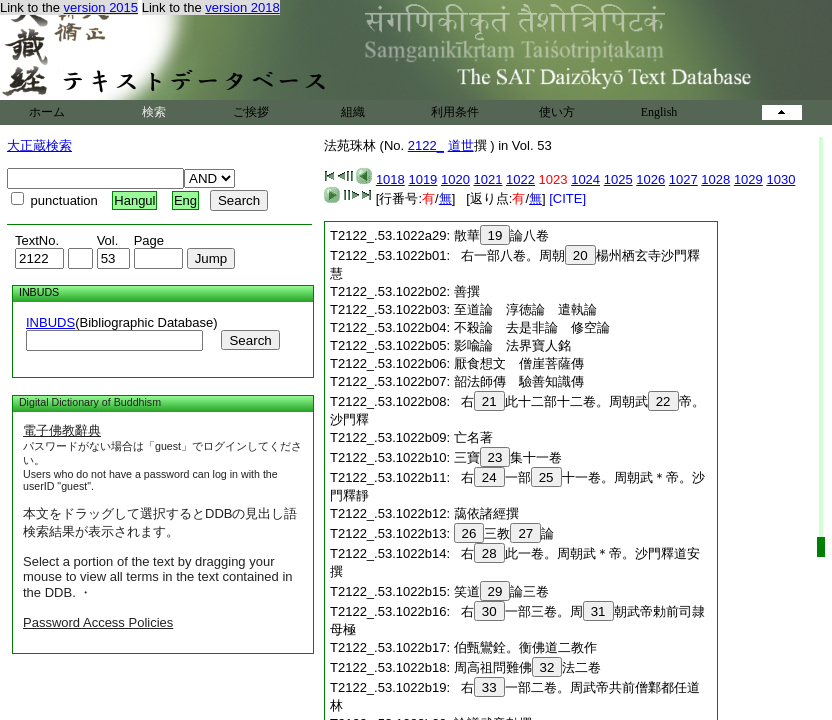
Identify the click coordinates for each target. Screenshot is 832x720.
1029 (748, 179)
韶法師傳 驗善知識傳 (519, 381)
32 (547, 667)
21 (489, 401)
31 (598, 611)
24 (489, 477)
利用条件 (455, 112)
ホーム (47, 112)
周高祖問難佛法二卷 (528, 667)
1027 (683, 179)
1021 (488, 179)
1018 (390, 179)
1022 (520, 179)
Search (250, 340)
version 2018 (242, 7)
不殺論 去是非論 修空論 (532, 327)
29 (495, 591)
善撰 (467, 291)
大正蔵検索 (39, 145)
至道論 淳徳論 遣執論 (525, 309)
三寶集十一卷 (508, 457)
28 (489, 553)
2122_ (426, 145)
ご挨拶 (251, 112)
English (659, 112)
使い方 (557, 112)
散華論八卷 (502, 235)
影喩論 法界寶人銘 (512, 345)
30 (489, 611)
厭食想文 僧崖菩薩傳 (519, 363)
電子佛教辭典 (62, 430)
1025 (618, 179)
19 (495, 235)
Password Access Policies (98, 622)
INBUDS (50, 322)
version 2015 (101, 7)
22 (663, 401)
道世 (461, 145)
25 (546, 477)
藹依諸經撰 (486, 513)
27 (525, 533)
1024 (585, 179)
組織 (353, 112)
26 (469, 533)
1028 (715, 179)
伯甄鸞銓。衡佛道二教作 (525, 647)
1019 (422, 179)
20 (580, 255)
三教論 (504, 533)
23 (495, 457)
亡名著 (473, 437)
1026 (650, 179)
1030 (780, 179)
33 (489, 687)
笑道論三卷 (502, 591)
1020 (455, 179)
